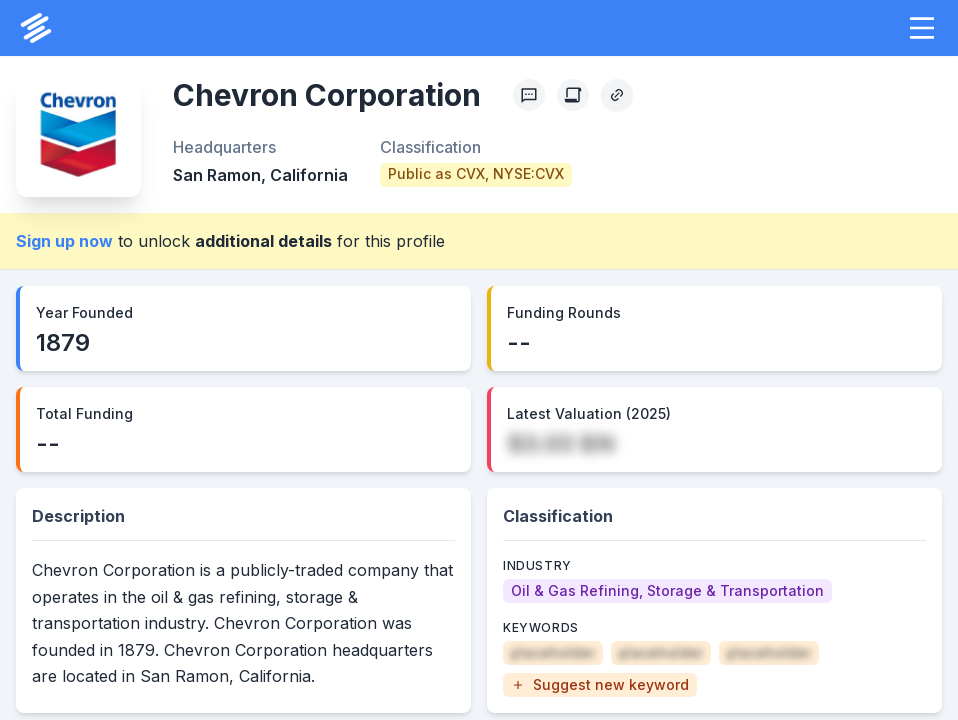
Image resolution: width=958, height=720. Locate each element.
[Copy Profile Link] (617, 95)
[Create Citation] (573, 95)
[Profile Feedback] (529, 95)
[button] (922, 28)
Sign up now (64, 241)
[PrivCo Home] (36, 28)
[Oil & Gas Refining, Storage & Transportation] (667, 591)
